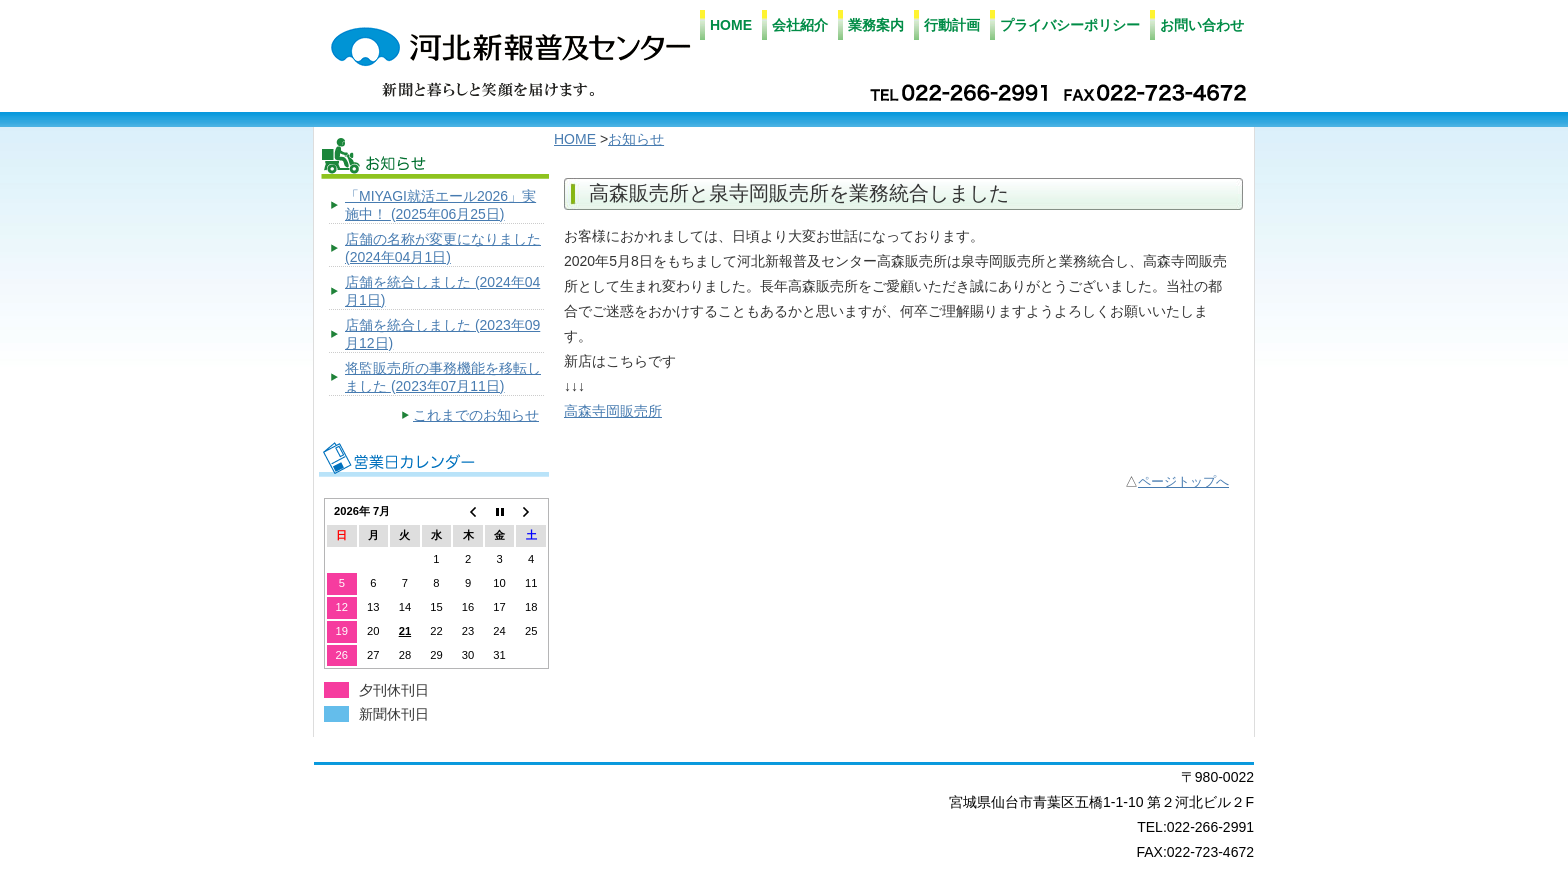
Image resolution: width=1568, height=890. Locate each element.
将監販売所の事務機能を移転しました (443, 377)
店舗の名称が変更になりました (443, 248)
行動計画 (952, 25)
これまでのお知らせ (476, 415)
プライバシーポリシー (1070, 25)
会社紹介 (800, 25)
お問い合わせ (1202, 25)
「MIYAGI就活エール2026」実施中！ (440, 205)
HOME (731, 25)
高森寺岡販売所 (613, 411)
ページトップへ (1183, 482)
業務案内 (876, 25)
